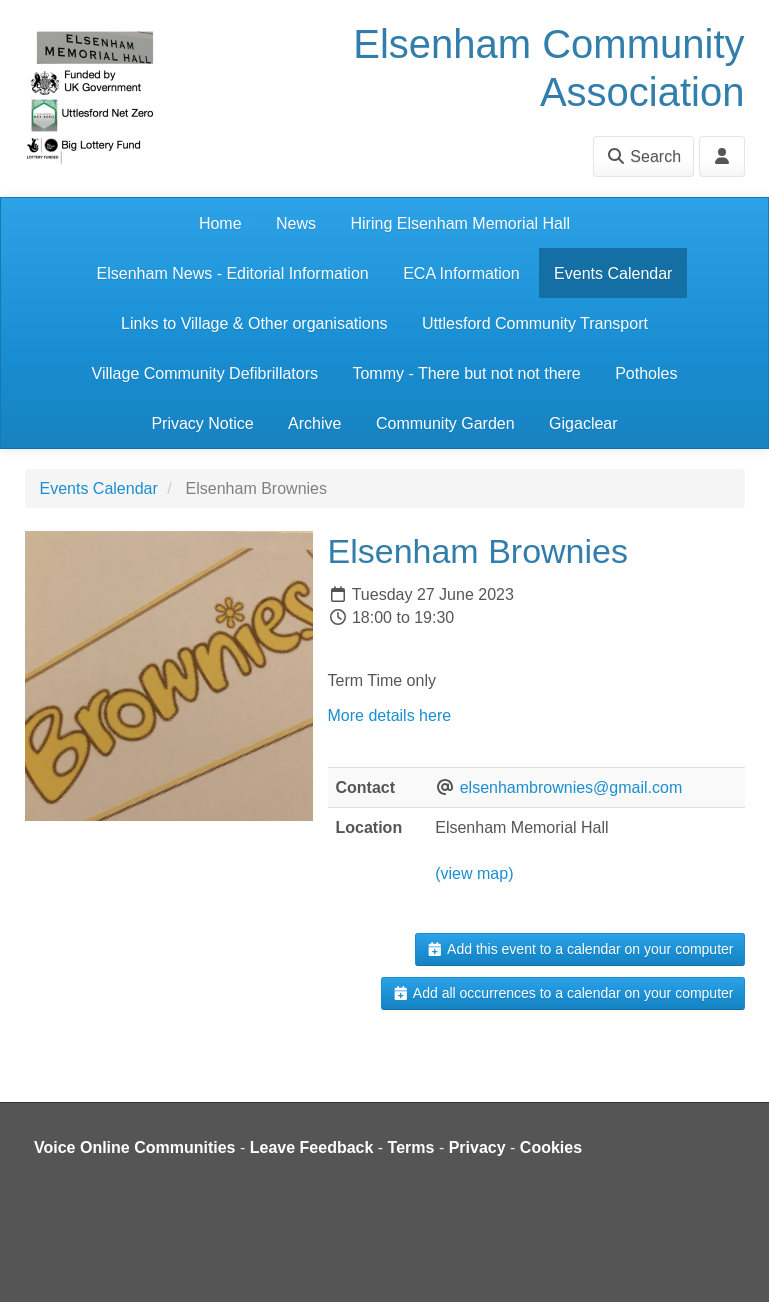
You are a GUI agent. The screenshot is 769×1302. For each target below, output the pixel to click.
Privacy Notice (202, 423)
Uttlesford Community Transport (535, 323)
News (296, 223)
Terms (411, 1147)
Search (643, 156)
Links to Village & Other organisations (254, 323)
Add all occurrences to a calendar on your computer (562, 993)
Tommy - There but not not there (466, 373)
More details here (392, 715)
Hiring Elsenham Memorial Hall (460, 223)
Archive (314, 423)
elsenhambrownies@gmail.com (571, 787)
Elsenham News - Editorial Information (233, 273)
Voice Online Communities (135, 1147)
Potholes (646, 373)
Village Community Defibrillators (205, 373)
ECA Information (461, 273)
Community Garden (445, 423)
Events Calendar (613, 273)
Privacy (477, 1147)
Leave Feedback (312, 1147)
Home (220, 223)
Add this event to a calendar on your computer (579, 949)
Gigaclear (583, 423)
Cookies (551, 1147)
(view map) (474, 873)
